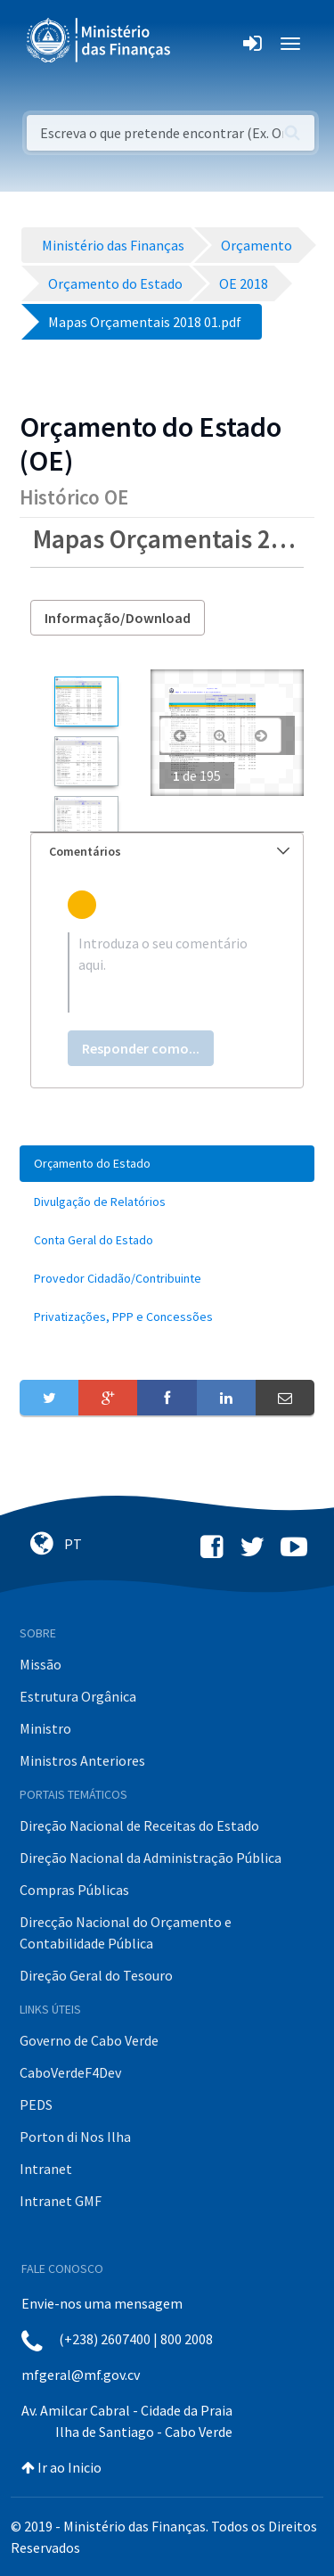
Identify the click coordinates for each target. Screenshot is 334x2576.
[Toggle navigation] (199, 44)
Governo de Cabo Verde (89, 2040)
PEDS (36, 2104)
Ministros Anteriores (82, 1760)
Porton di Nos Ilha (75, 2136)
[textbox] (167, 972)
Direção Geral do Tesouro (96, 1975)
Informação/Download (118, 618)
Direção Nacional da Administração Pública (150, 1857)
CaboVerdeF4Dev (70, 2072)
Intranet (46, 2169)
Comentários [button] (169, 851)
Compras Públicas (74, 1890)
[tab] (167, 851)
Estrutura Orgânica (78, 1696)
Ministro (45, 1728)
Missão (40, 1664)
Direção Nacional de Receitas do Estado (139, 1825)
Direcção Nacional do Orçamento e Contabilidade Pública (126, 1932)
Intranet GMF (61, 2201)
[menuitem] (167, 1163)
